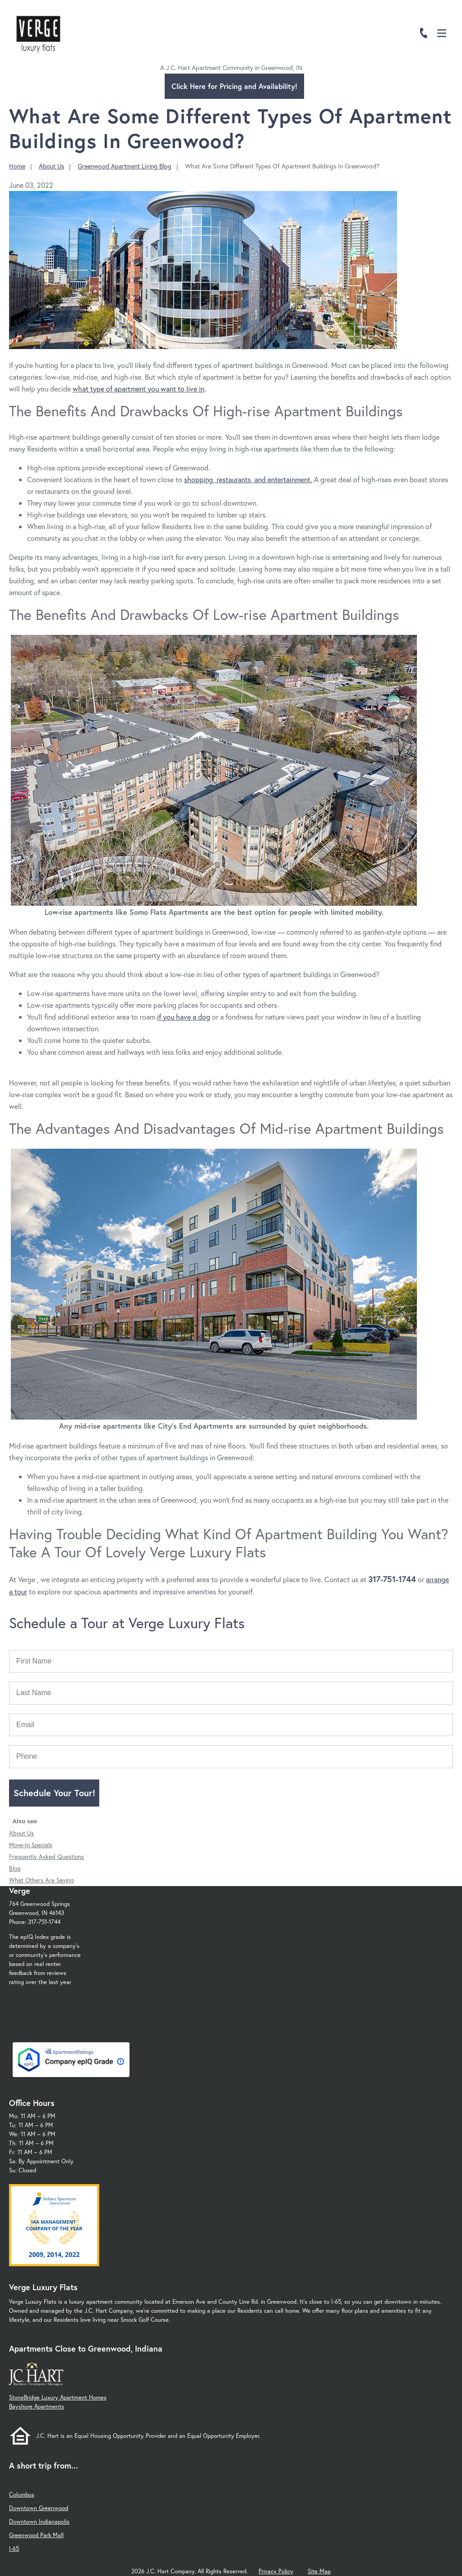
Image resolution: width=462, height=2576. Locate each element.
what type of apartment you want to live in (138, 388)
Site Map (319, 2571)
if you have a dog (183, 1016)
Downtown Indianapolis (39, 2521)
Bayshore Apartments (36, 2406)
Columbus (21, 2494)
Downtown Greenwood (38, 2508)
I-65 (14, 2549)
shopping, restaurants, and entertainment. (248, 479)
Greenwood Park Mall (36, 2535)
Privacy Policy (276, 2571)
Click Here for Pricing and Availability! (234, 86)
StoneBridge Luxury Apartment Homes (57, 2397)
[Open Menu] (441, 33)
